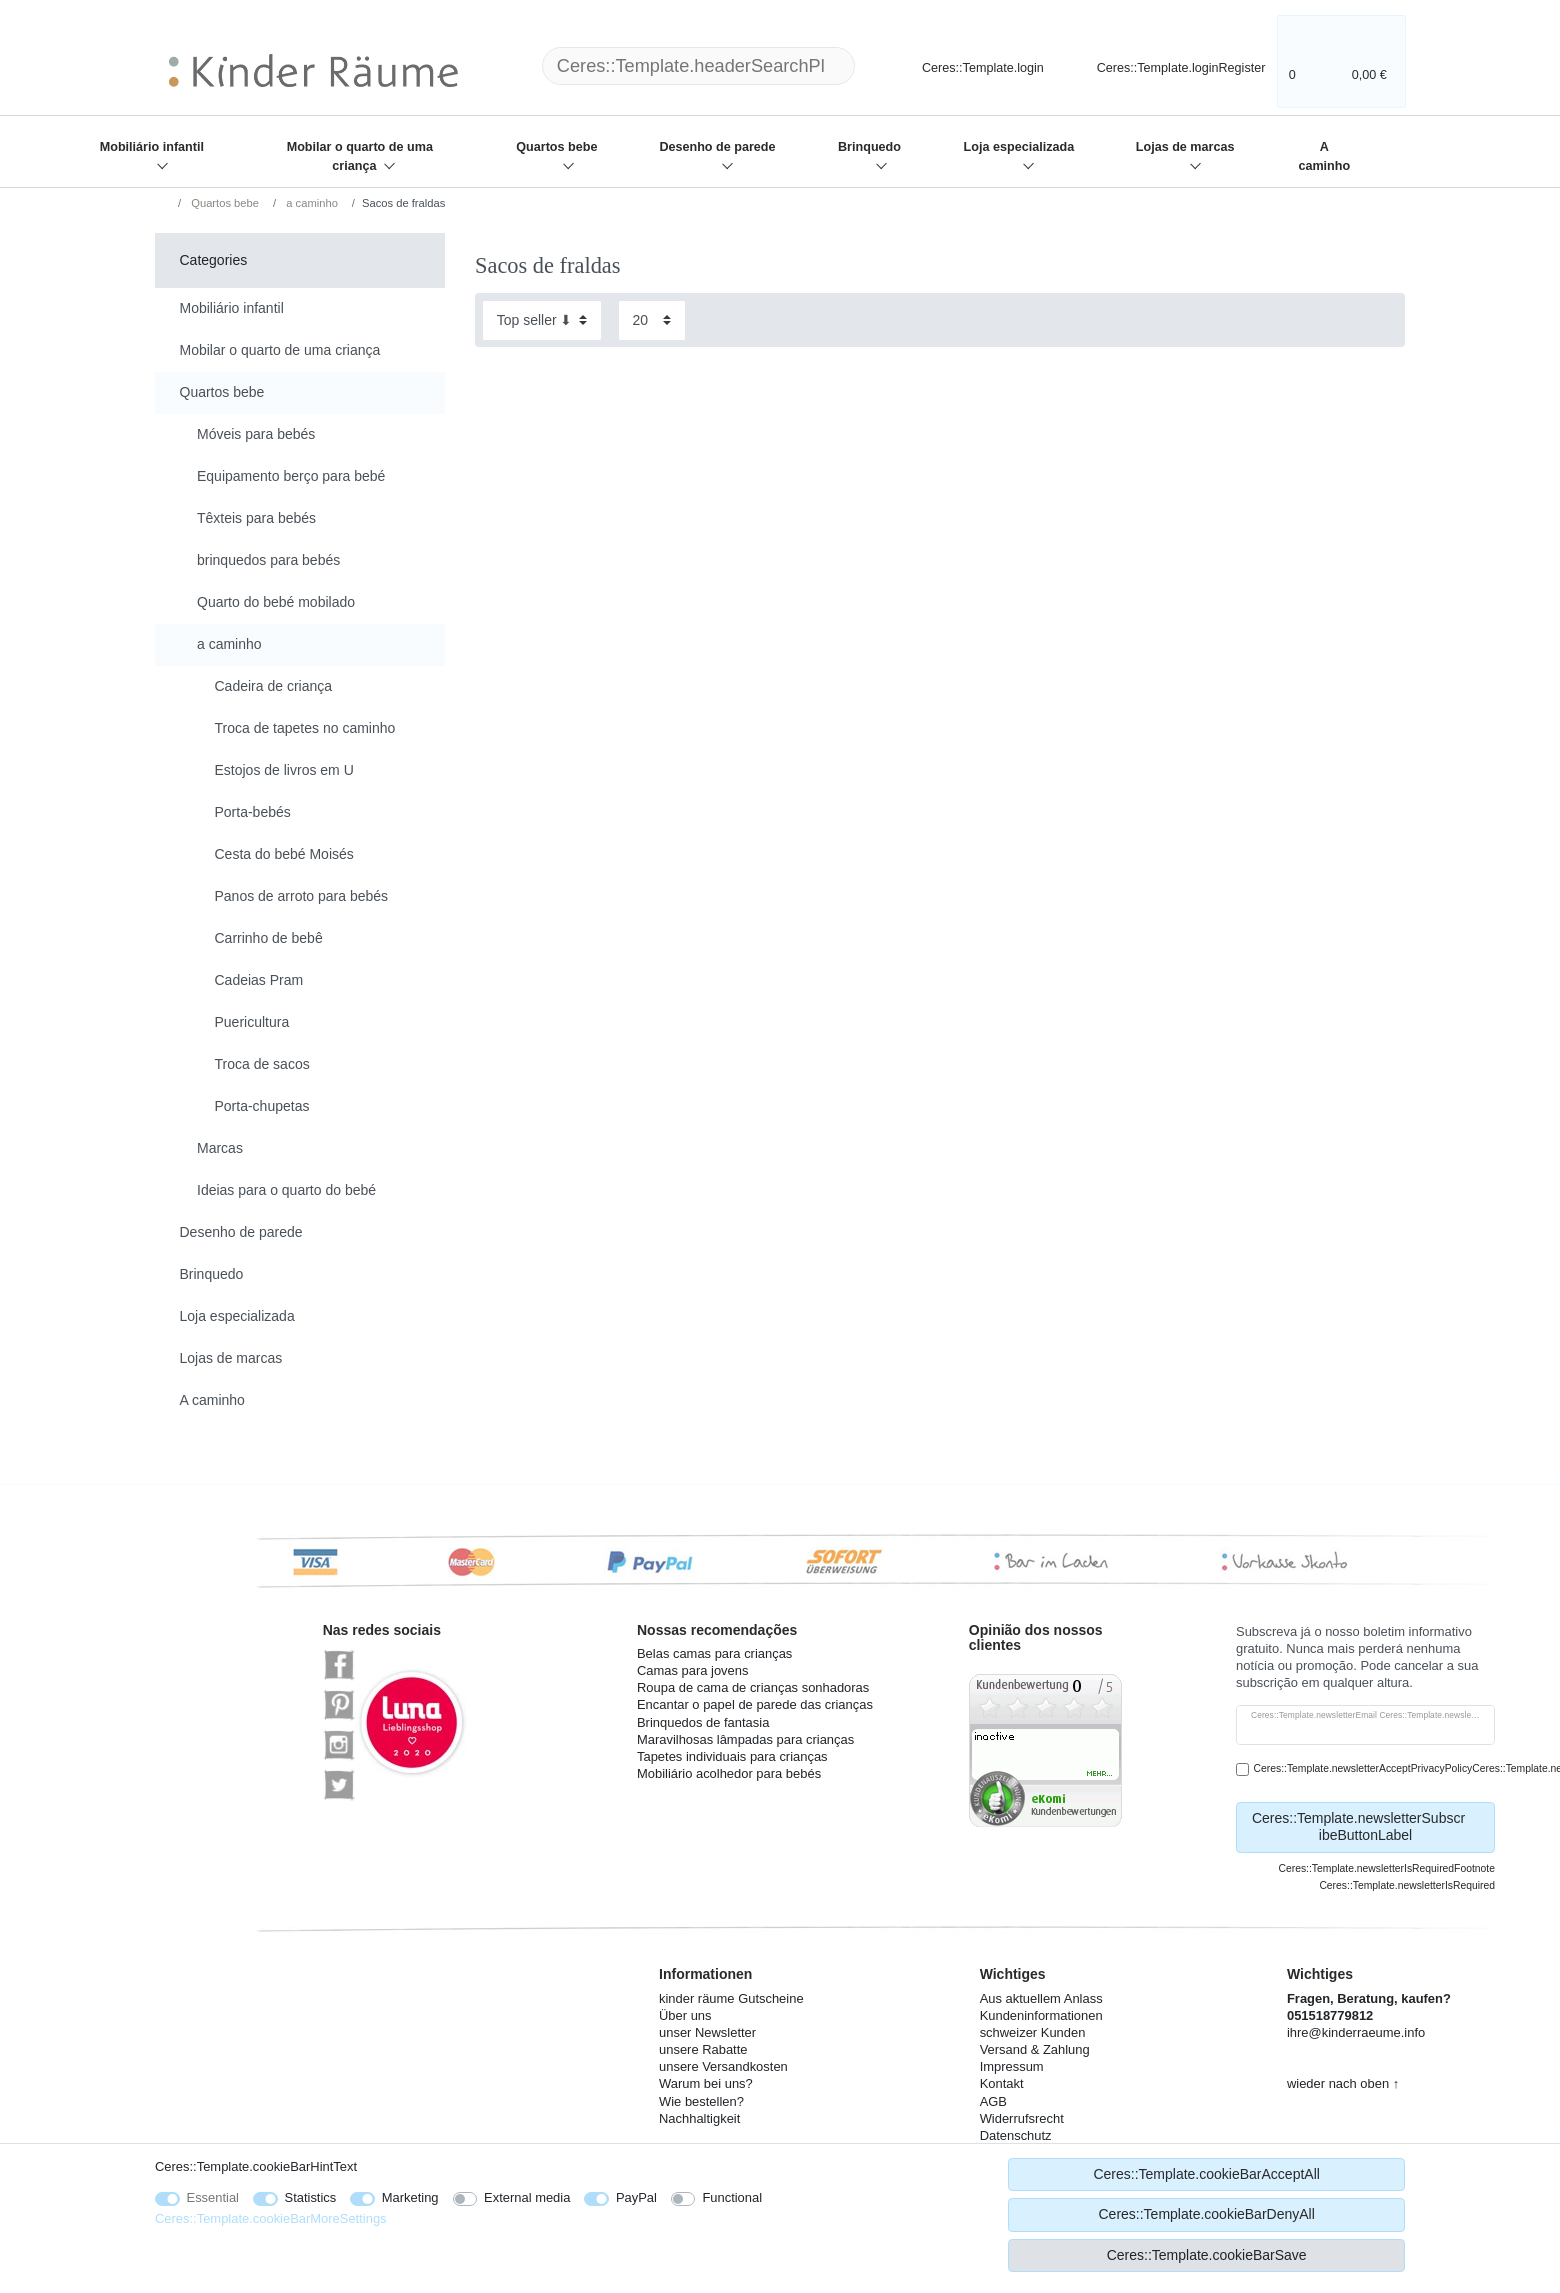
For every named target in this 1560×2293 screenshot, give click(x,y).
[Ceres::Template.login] (966, 65)
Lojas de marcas (1185, 147)
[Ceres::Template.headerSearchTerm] (698, 66)
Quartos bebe (556, 147)
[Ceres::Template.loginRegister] (1168, 65)
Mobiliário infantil (152, 147)
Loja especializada (1019, 147)
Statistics (311, 2197)
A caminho (1324, 156)
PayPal (636, 2197)
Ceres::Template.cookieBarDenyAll (1206, 2214)
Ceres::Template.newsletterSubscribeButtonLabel (1366, 1827)
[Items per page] (652, 320)
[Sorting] (542, 320)
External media (527, 2197)
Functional (732, 2197)
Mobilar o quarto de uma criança (360, 156)
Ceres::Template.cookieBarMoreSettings (271, 2218)
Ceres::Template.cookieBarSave (1207, 2255)
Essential (213, 2197)
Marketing (410, 2197)
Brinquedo (869, 147)
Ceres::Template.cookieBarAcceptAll (1206, 2174)
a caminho (310, 203)
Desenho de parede (717, 147)
